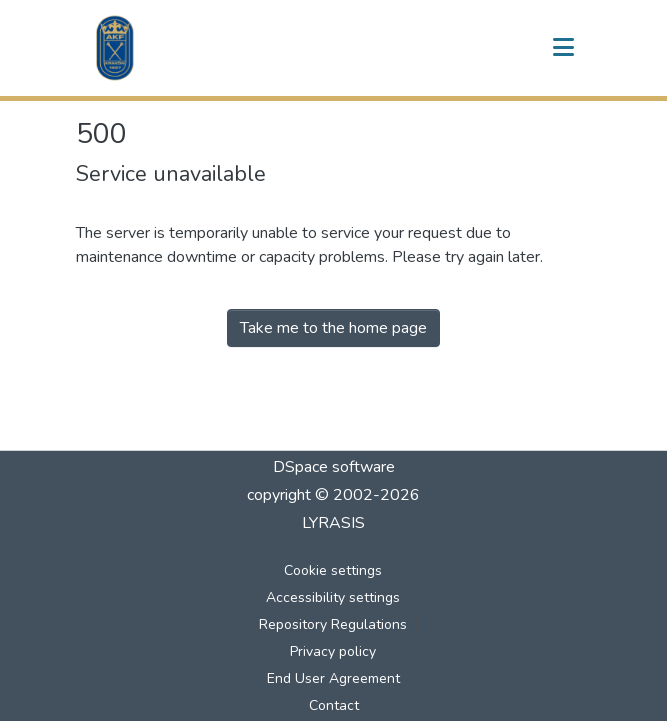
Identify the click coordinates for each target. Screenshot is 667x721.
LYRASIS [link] (333, 523)
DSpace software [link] (334, 467)
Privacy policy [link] (333, 651)
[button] (115, 48)
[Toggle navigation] (564, 48)
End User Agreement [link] (333, 678)
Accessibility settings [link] (333, 597)
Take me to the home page (333, 328)
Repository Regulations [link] (333, 624)
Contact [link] (334, 705)
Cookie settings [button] (333, 570)
